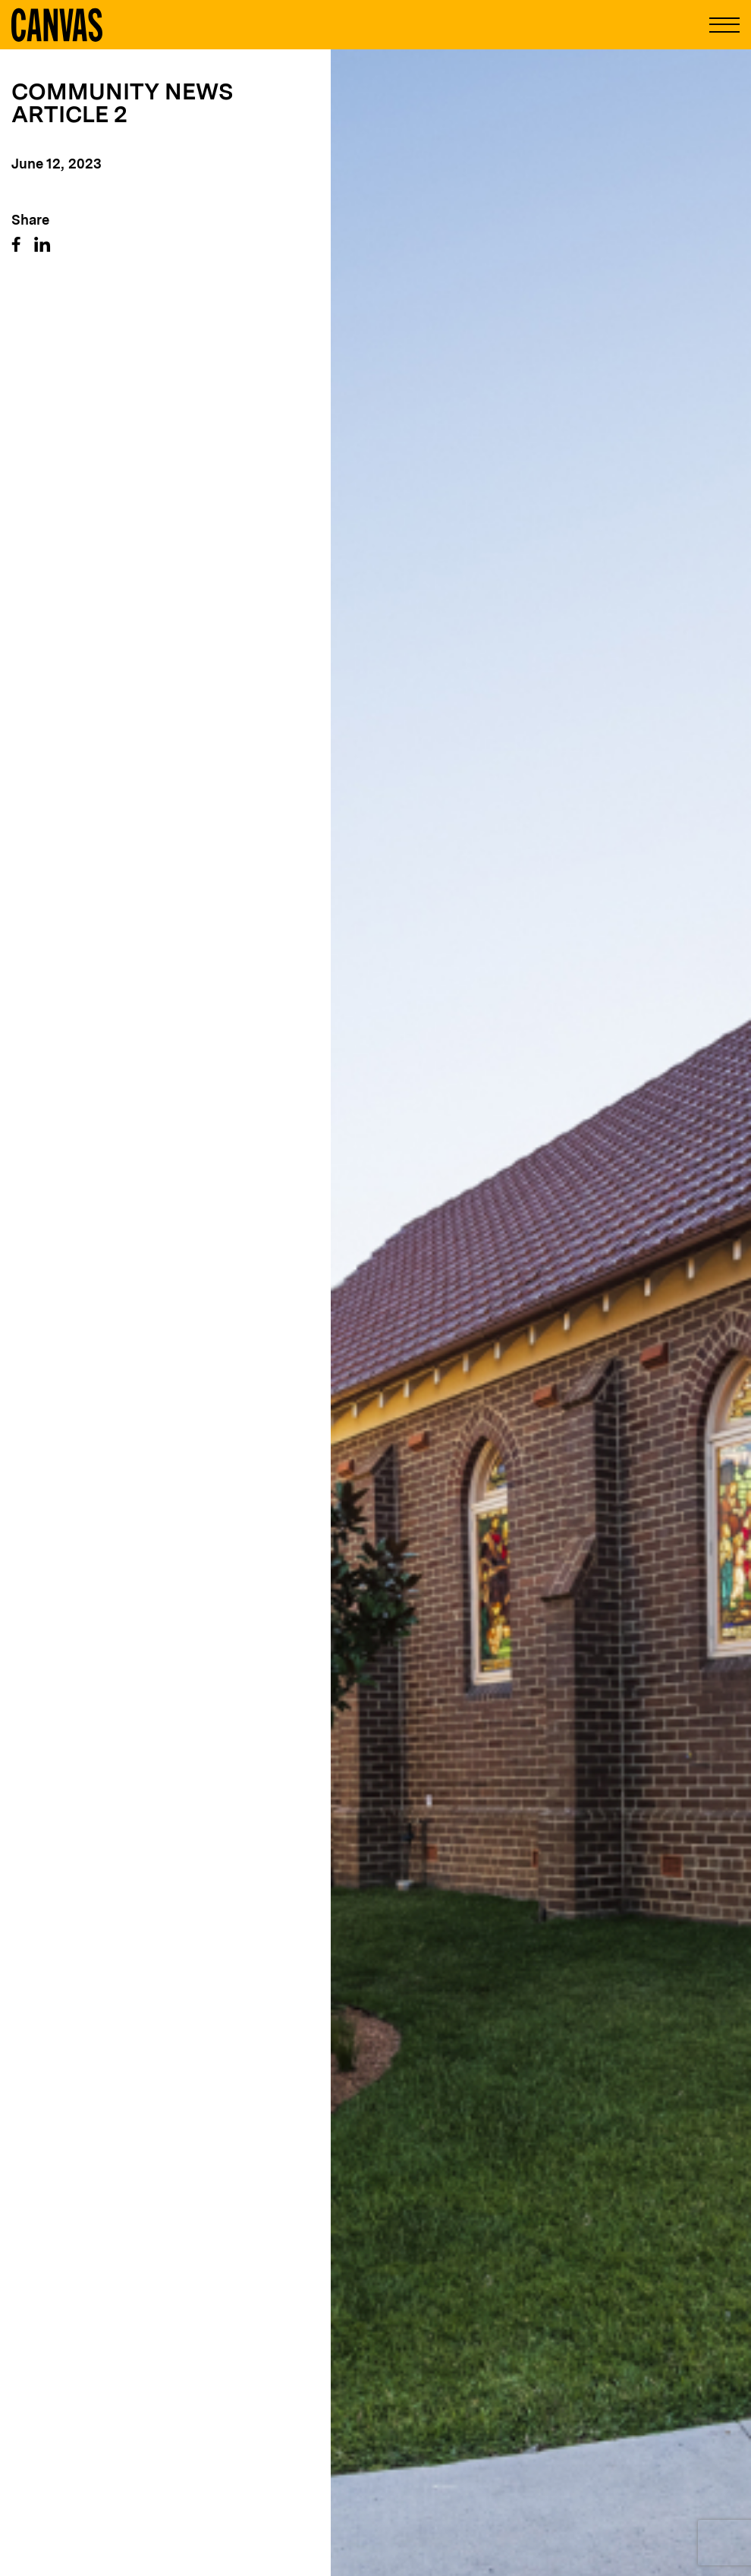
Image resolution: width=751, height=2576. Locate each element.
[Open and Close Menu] (724, 25)
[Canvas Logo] (56, 25)
